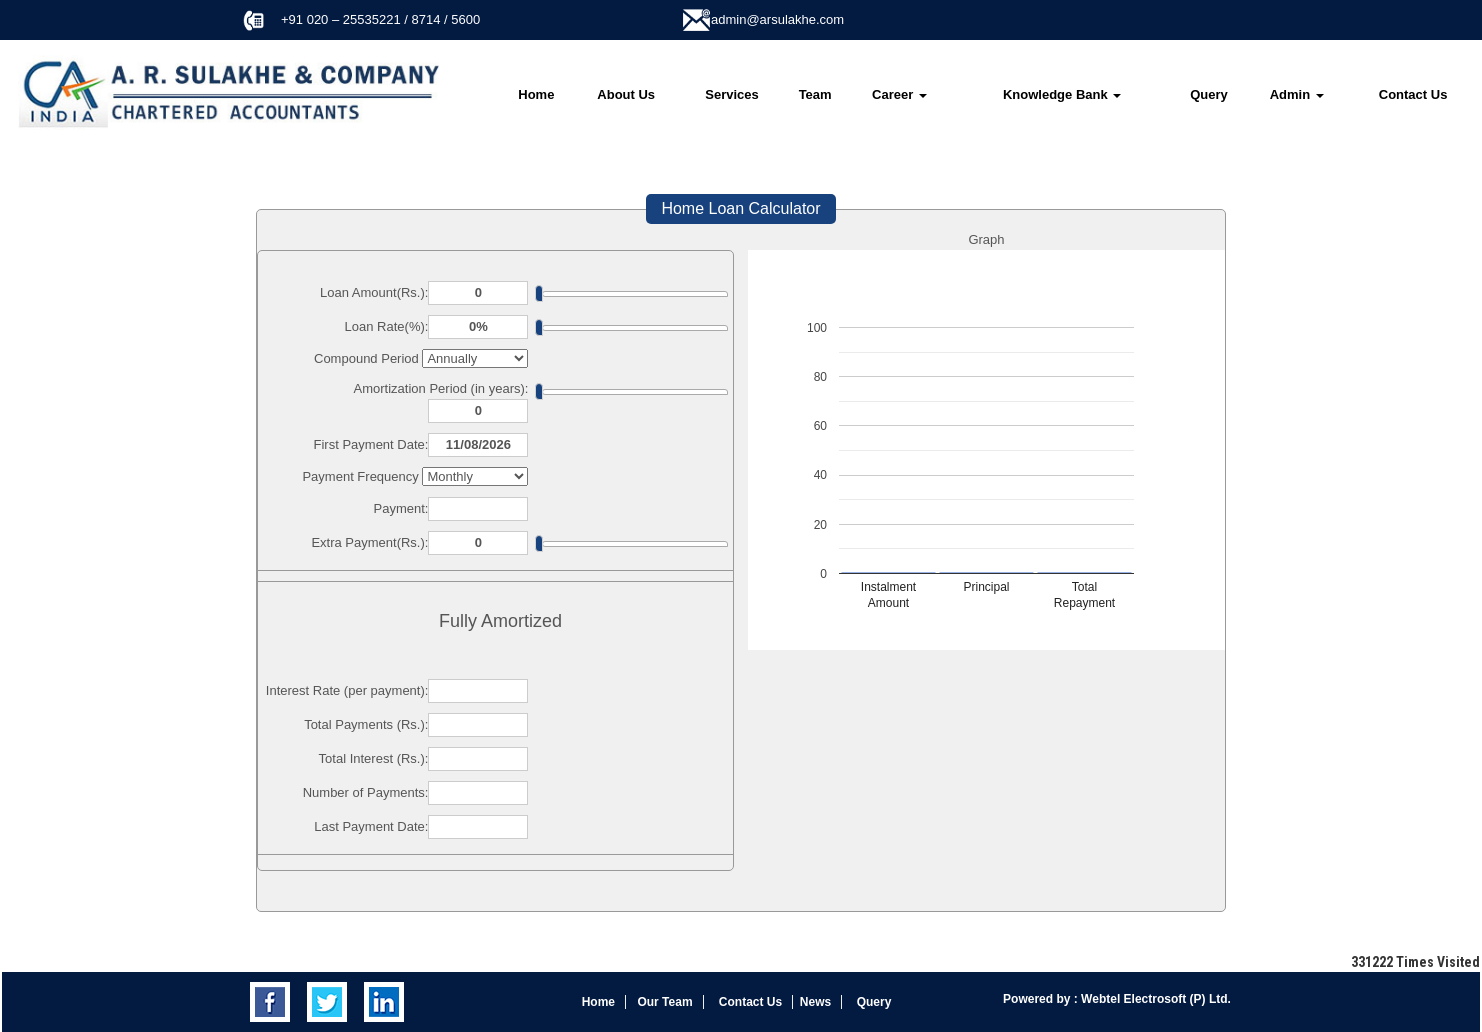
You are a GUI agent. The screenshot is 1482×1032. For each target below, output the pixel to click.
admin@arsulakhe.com (777, 19)
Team (815, 94)
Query (1209, 94)
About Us (626, 94)
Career (899, 94)
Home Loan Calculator (740, 208)
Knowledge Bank (1062, 94)
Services (732, 94)
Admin (1297, 94)
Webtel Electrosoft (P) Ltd (1153, 999)
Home (536, 94)
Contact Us (1413, 94)
